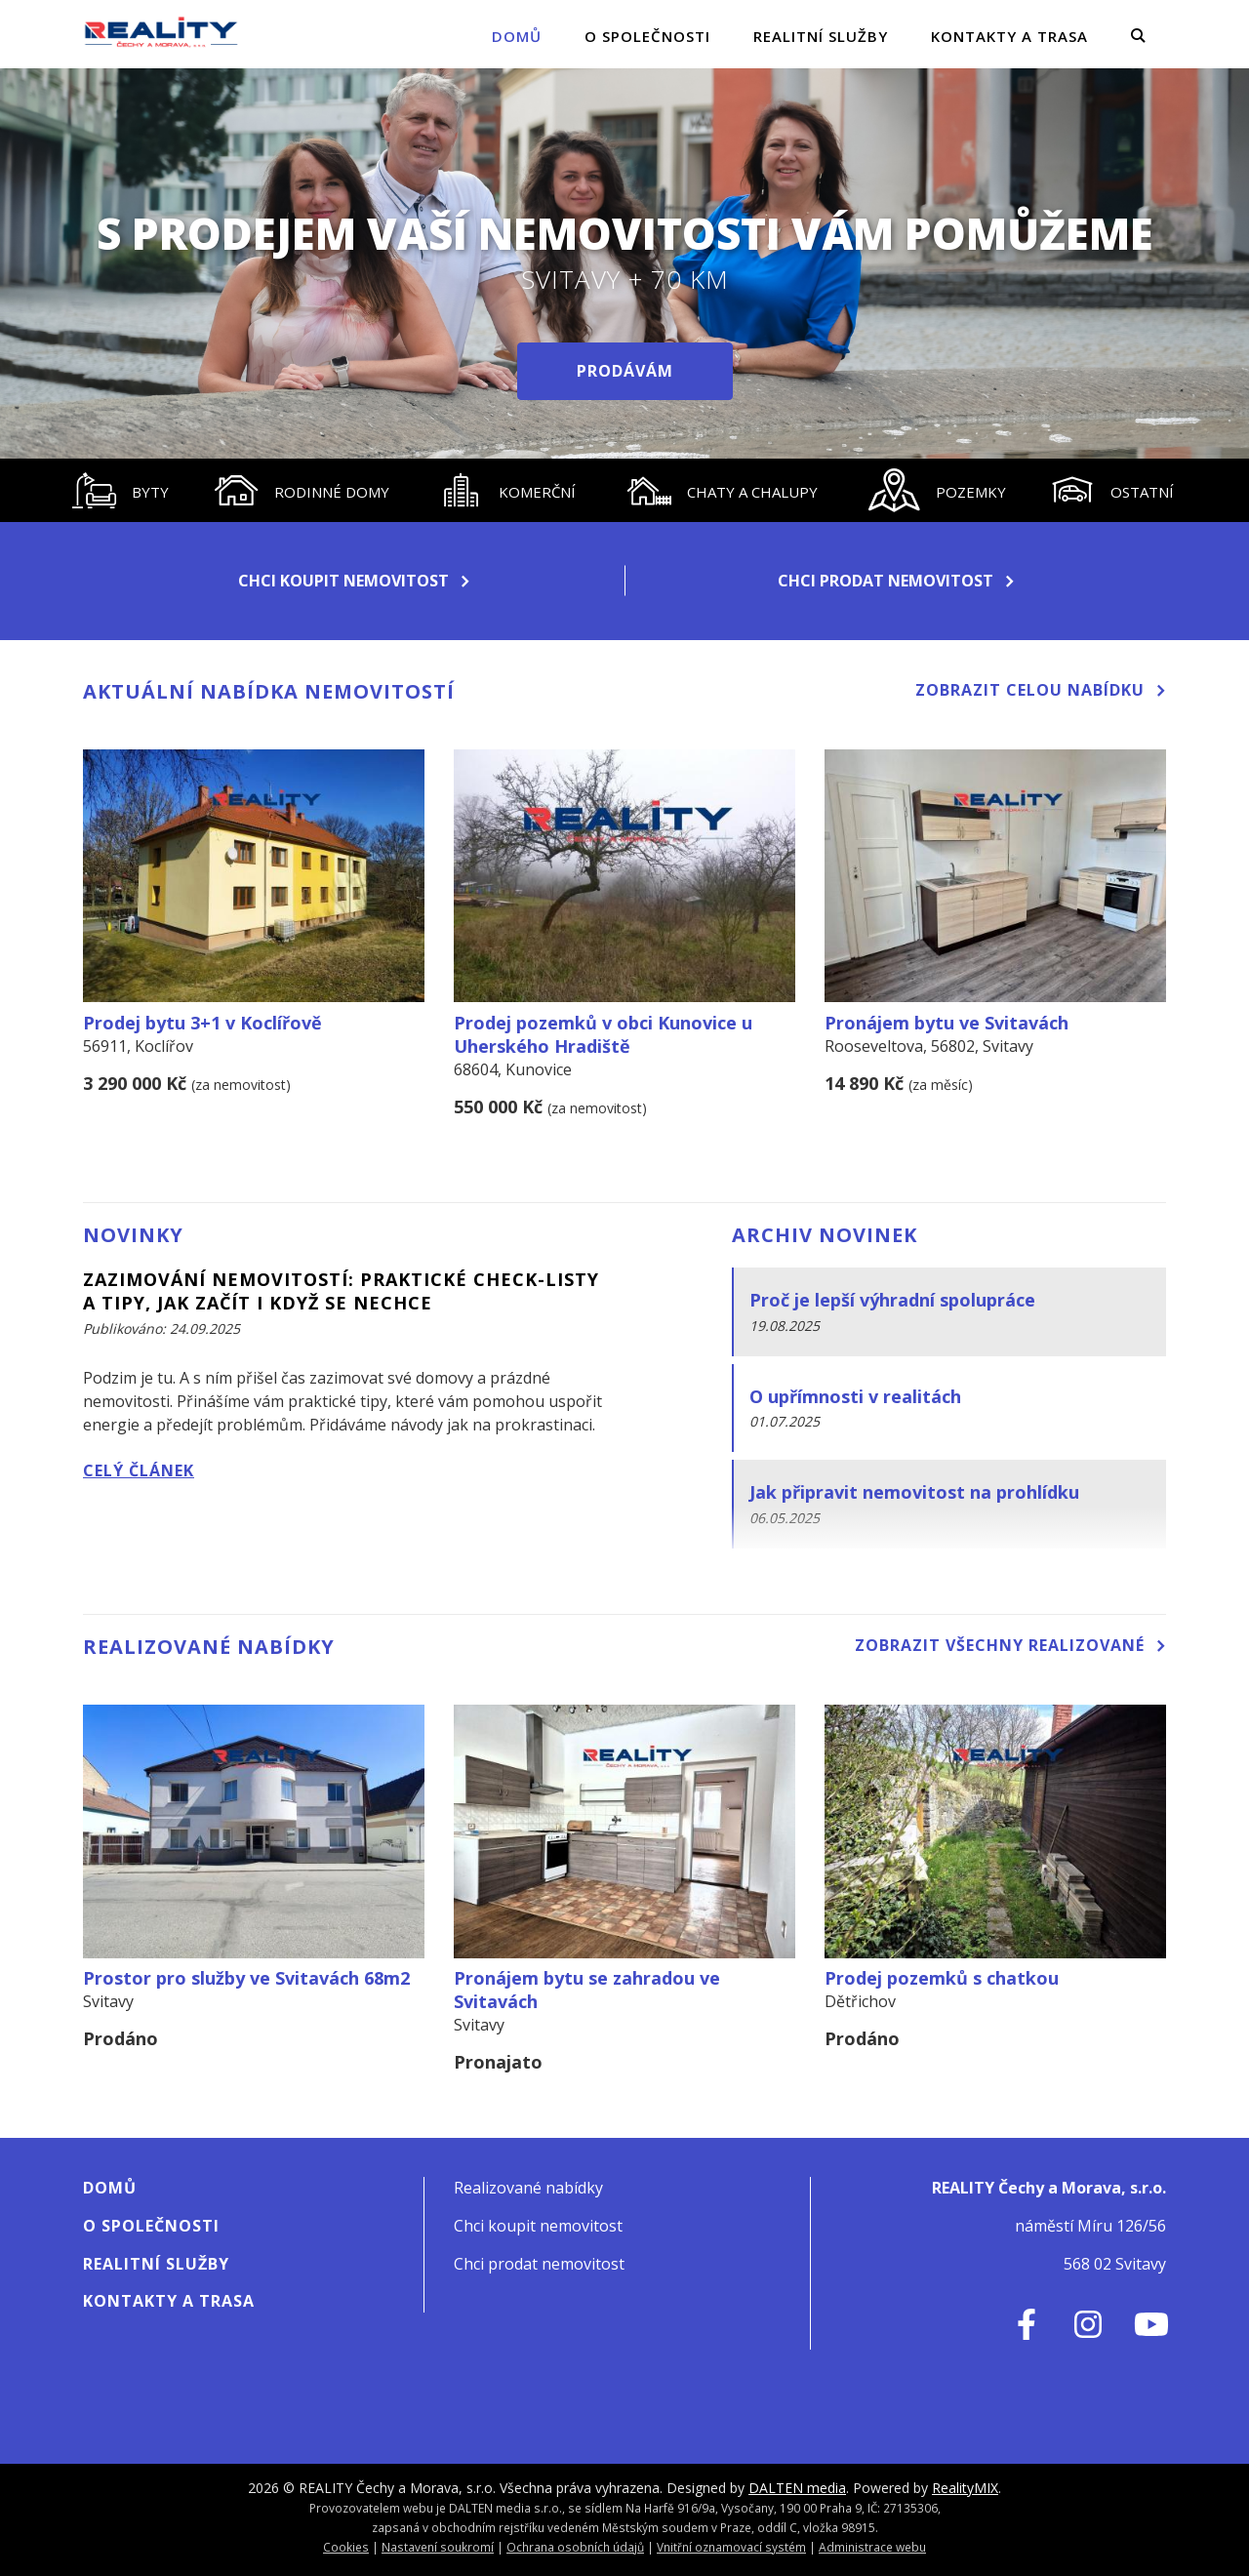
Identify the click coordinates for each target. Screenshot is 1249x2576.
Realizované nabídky (528, 2187)
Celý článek (138, 1470)
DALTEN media (797, 2487)
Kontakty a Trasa (1009, 36)
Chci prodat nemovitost (896, 580)
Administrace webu (872, 2547)
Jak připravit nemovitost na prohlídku (914, 1492)
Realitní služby (820, 36)
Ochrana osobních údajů (575, 2547)
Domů (517, 36)
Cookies (346, 2547)
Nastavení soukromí (438, 2547)
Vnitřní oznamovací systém (731, 2547)
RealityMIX (965, 2487)
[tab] (121, 490)
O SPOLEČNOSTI (647, 36)
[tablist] (624, 490)
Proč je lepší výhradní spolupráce (892, 1299)
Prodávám (625, 371)
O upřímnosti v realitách (855, 1396)
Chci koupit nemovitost (353, 580)
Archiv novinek (824, 1235)
